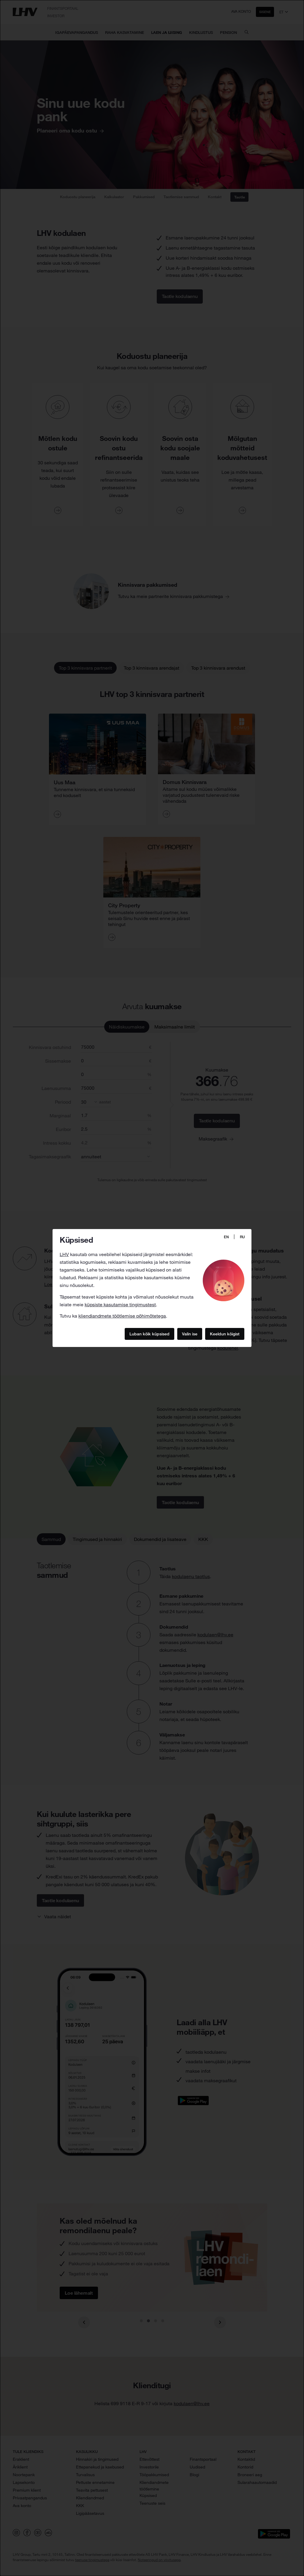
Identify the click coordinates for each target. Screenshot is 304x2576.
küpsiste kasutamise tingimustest (120, 1304)
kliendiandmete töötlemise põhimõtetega (122, 1316)
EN (226, 1237)
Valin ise (189, 1334)
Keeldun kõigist (225, 1334)
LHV (64, 1254)
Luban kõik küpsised (149, 1334)
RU (242, 1237)
